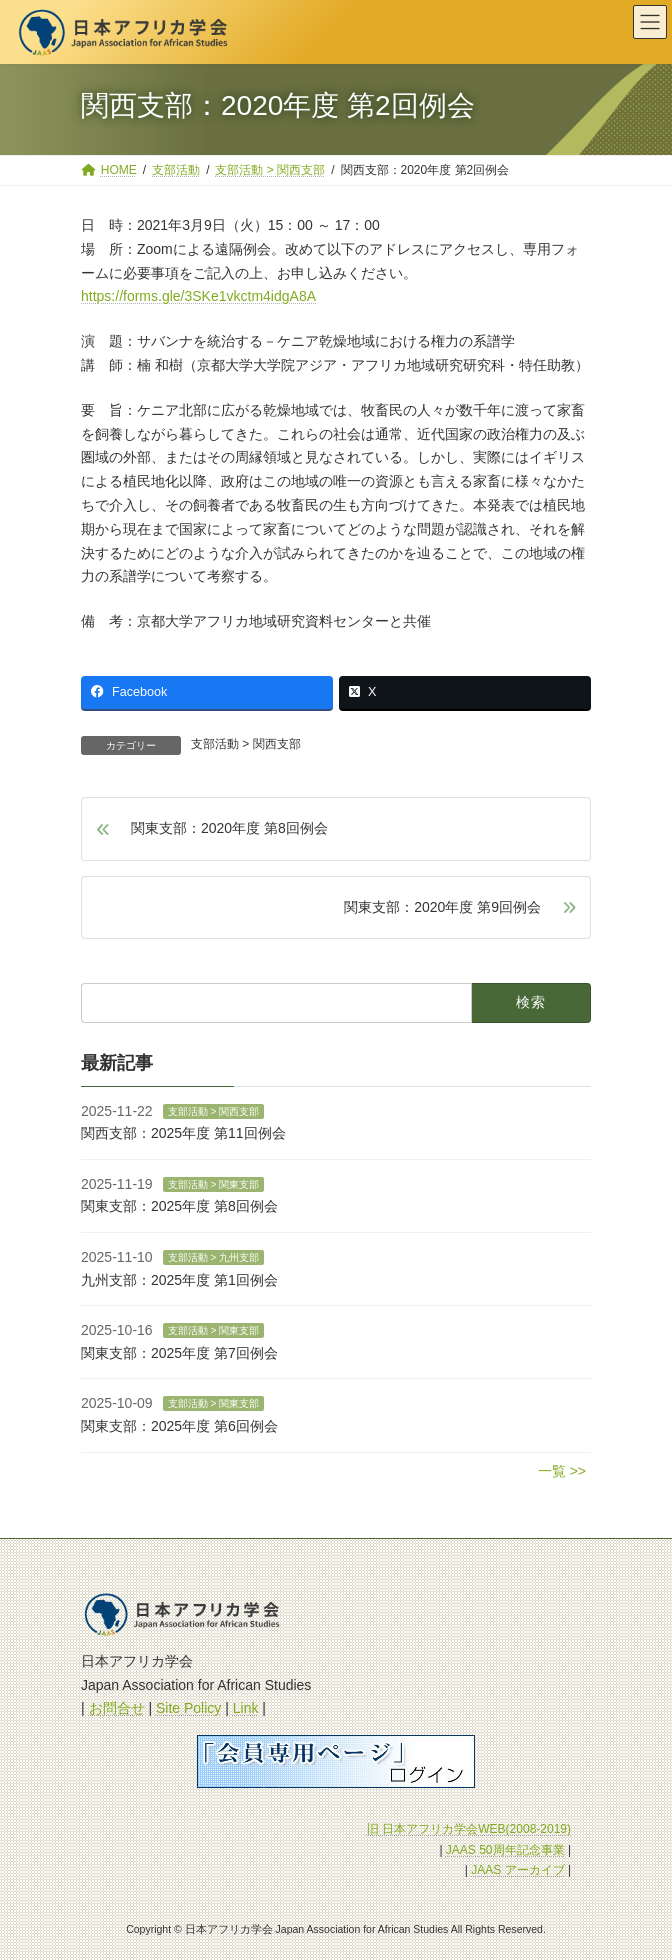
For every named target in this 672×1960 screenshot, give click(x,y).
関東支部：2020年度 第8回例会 (229, 828)
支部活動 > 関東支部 (213, 1183)
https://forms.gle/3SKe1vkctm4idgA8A (198, 296)
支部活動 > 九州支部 (213, 1256)
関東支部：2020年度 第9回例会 (442, 907)
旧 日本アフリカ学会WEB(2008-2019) (469, 1829)
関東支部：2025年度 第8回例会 (179, 1206)
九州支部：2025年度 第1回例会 (179, 1279)
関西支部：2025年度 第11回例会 (183, 1133)
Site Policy (188, 1708)
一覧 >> (562, 1470)
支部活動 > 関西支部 (246, 744)
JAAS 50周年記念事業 (505, 1850)
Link (246, 1708)
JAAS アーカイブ (517, 1870)
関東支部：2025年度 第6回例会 (179, 1425)
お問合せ (117, 1708)
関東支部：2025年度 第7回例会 (179, 1352)
